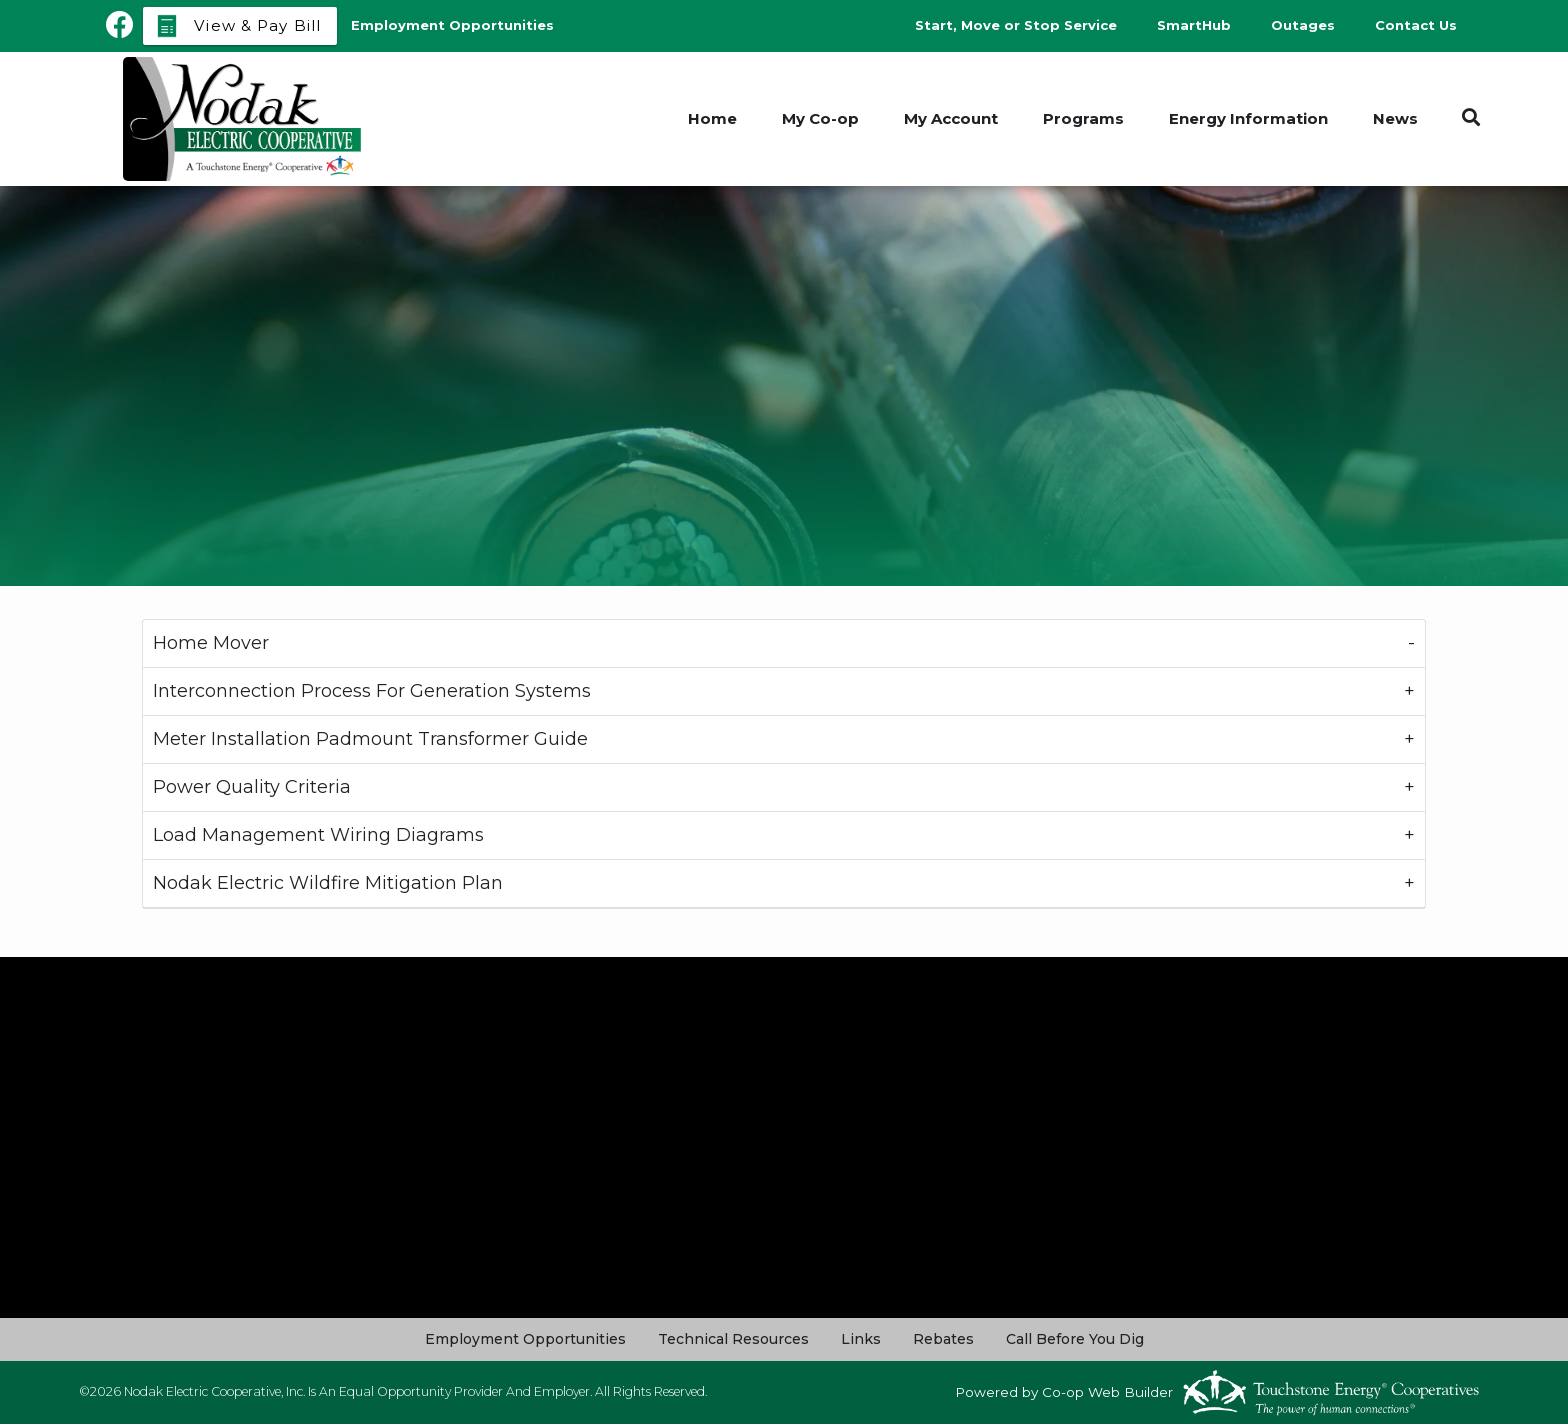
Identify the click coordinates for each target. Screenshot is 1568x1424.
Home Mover (211, 643)
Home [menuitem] (712, 118)
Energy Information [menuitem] (1248, 118)
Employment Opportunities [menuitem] (452, 25)
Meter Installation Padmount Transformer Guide (370, 739)
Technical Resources (733, 1339)
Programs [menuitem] (1083, 118)
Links (861, 1339)
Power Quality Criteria (252, 787)
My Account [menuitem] (951, 118)
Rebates (943, 1339)
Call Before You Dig (1075, 1339)
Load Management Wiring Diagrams (318, 835)
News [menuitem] (1395, 118)
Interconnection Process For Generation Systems (372, 691)
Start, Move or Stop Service (1016, 25)
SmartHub (1194, 25)
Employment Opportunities (525, 1339)
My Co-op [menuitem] (820, 118)
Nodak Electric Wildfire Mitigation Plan (328, 883)
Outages (1303, 25)
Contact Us (1416, 25)
